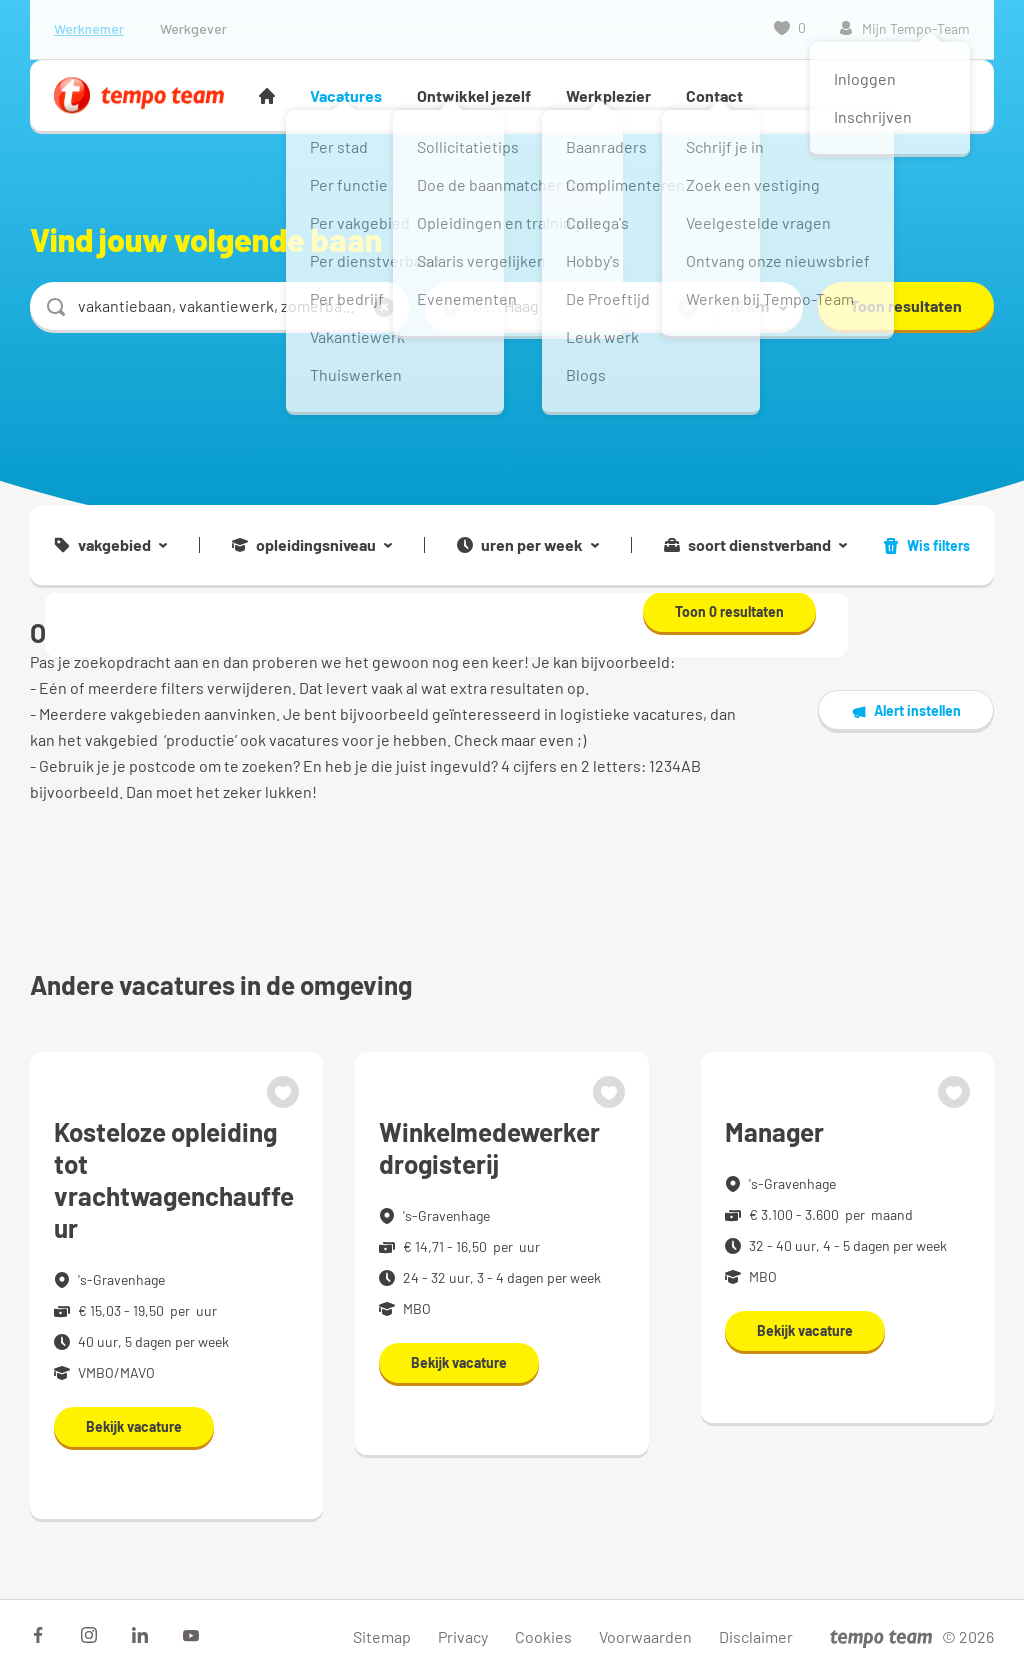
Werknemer (89, 28)
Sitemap (382, 1636)
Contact (714, 95)
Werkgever (193, 28)
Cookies (543, 1636)
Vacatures (346, 95)
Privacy (463, 1636)
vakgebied (110, 545)
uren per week (528, 545)
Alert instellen (906, 711)
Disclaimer (756, 1636)
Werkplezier (608, 95)
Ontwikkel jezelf (474, 95)
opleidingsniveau (312, 545)
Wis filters (926, 545)
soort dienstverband (755, 545)
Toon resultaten (906, 305)
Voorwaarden (645, 1636)
